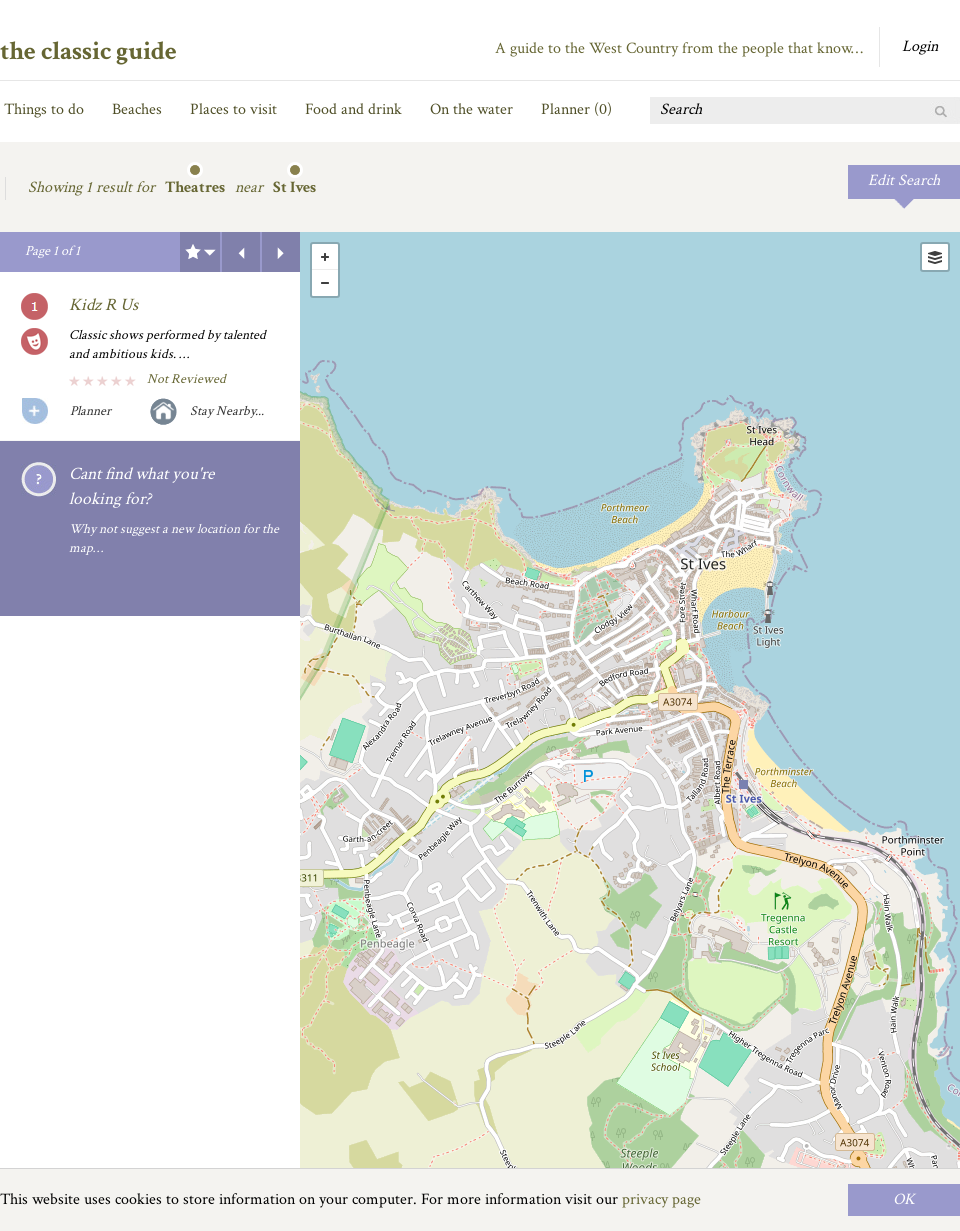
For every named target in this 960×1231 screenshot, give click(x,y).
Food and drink (353, 109)
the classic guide (88, 51)
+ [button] (325, 257)
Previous (241, 252)
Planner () (576, 109)
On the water (471, 109)
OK (904, 1199)
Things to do (44, 109)
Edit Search (904, 180)
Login (920, 46)
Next (281, 252)
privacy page (661, 1199)
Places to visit (233, 109)
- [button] (325, 283)
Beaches (137, 109)
